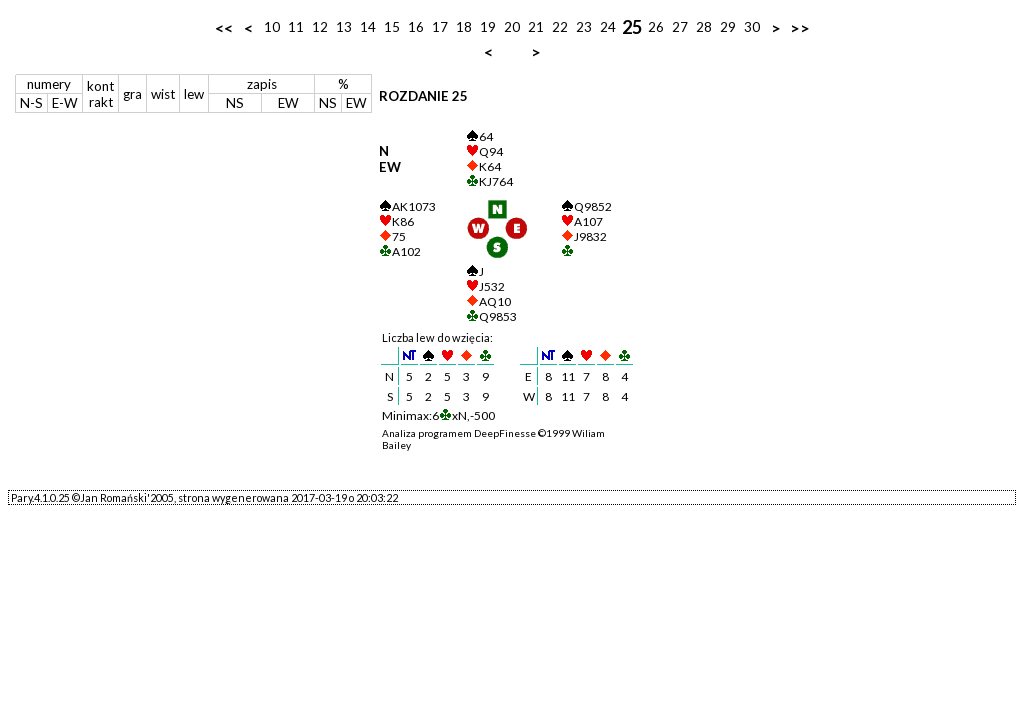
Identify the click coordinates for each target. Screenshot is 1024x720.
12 (320, 27)
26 (656, 27)
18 (464, 27)
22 (560, 27)
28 (704, 27)
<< (224, 27)
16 (416, 27)
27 (680, 27)
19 (488, 27)
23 (584, 27)
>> (800, 27)
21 (536, 27)
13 (344, 27)
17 (440, 27)
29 (728, 27)
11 (296, 27)
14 (368, 27)
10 (272, 27)
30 (752, 27)
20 (512, 27)
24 (608, 27)
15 (392, 27)
